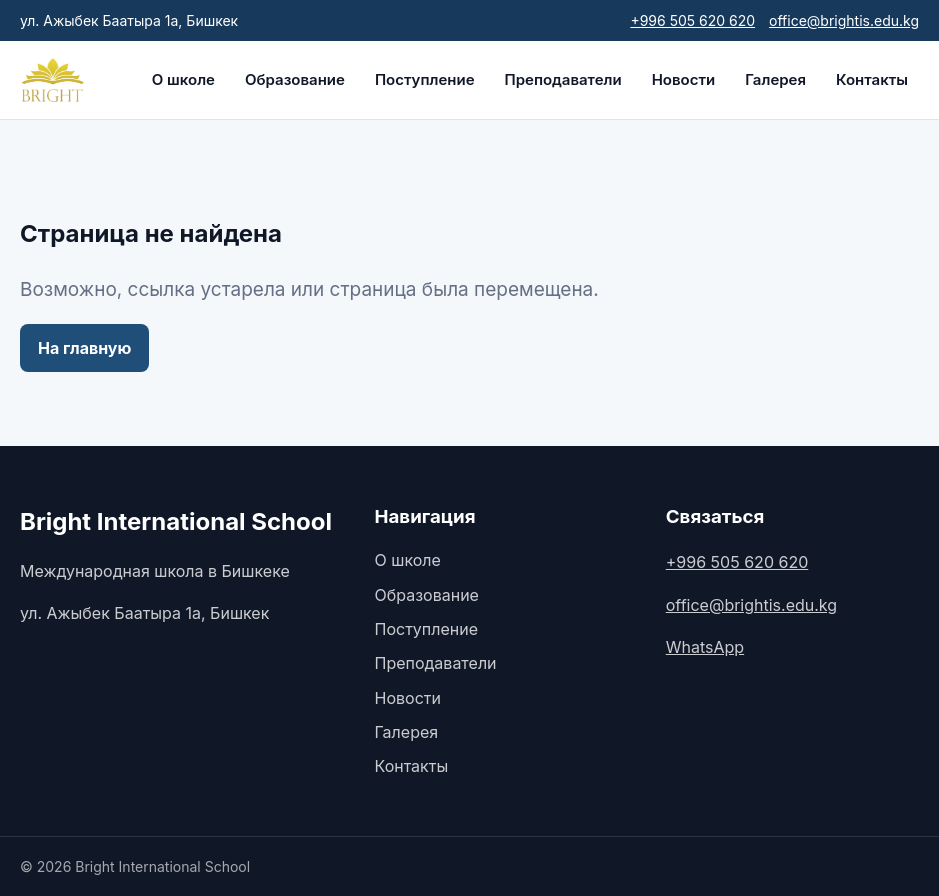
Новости (684, 79)
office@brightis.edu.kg (844, 20)
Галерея (775, 79)
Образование (295, 79)
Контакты (872, 79)
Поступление (425, 79)
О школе (183, 79)
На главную (84, 348)
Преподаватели (563, 79)
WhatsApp (705, 647)
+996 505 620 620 (692, 20)
